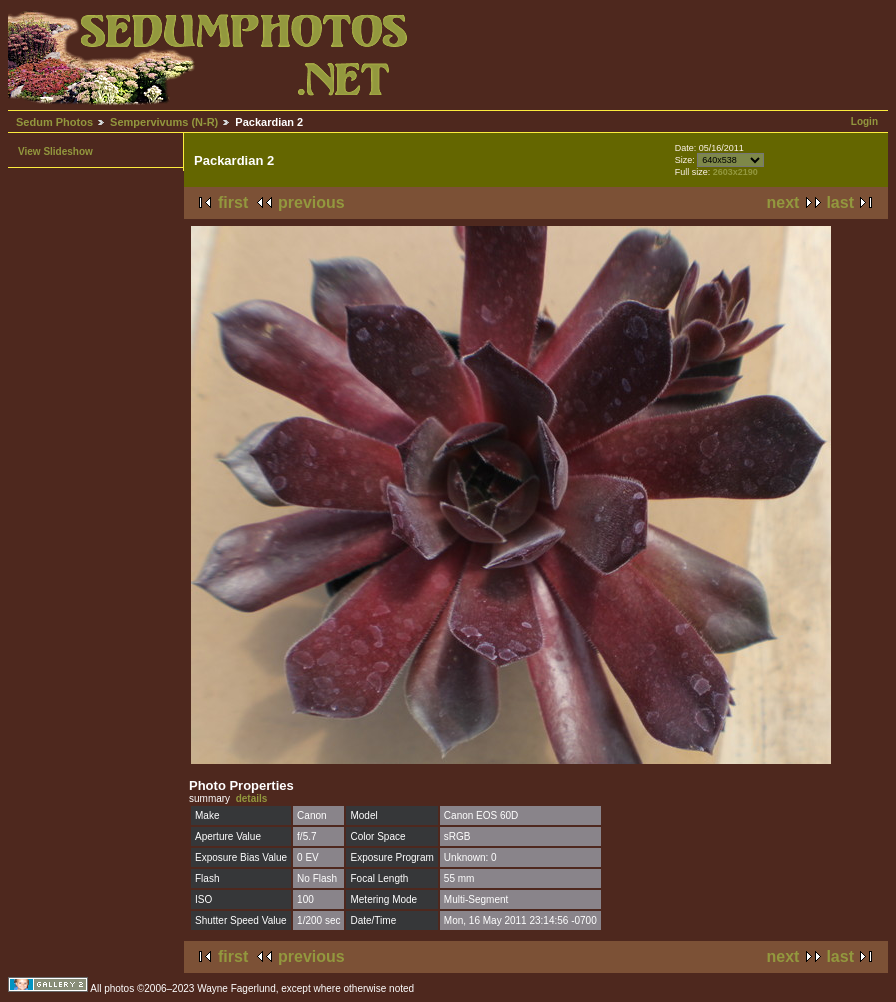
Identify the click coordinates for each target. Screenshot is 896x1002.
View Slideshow (55, 151)
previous (311, 202)
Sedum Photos (54, 122)
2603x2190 (735, 172)
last (840, 202)
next (783, 202)
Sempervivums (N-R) (164, 122)
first (233, 202)
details (252, 798)
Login (864, 121)
